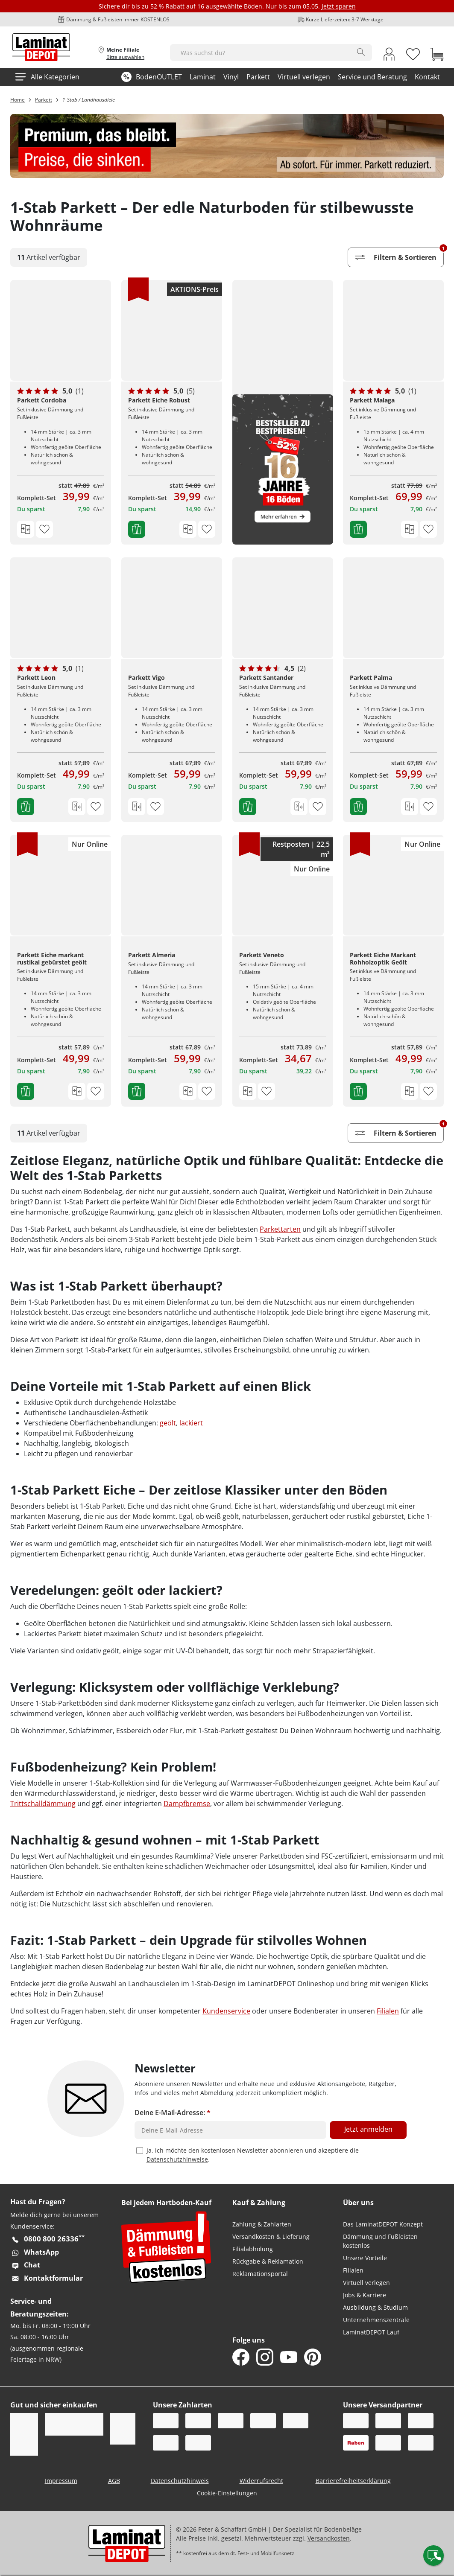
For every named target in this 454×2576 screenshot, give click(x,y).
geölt (168, 1423)
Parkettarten (280, 1229)
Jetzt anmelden (368, 2129)
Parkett (43, 99)
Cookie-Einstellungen (227, 2493)
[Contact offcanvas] (433, 2555)
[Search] (361, 52)
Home (17, 99)
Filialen (388, 2011)
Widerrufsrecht (261, 2481)
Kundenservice (226, 2011)
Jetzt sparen (339, 6)
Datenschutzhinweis (180, 2481)
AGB (114, 2481)
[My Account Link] (389, 55)
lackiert (191, 1423)
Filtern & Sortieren (399, 255)
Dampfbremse (187, 1803)
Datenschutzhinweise (177, 2159)
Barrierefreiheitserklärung (353, 2481)
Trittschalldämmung (43, 1803)
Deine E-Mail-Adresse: (173, 2112)
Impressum (61, 2481)
